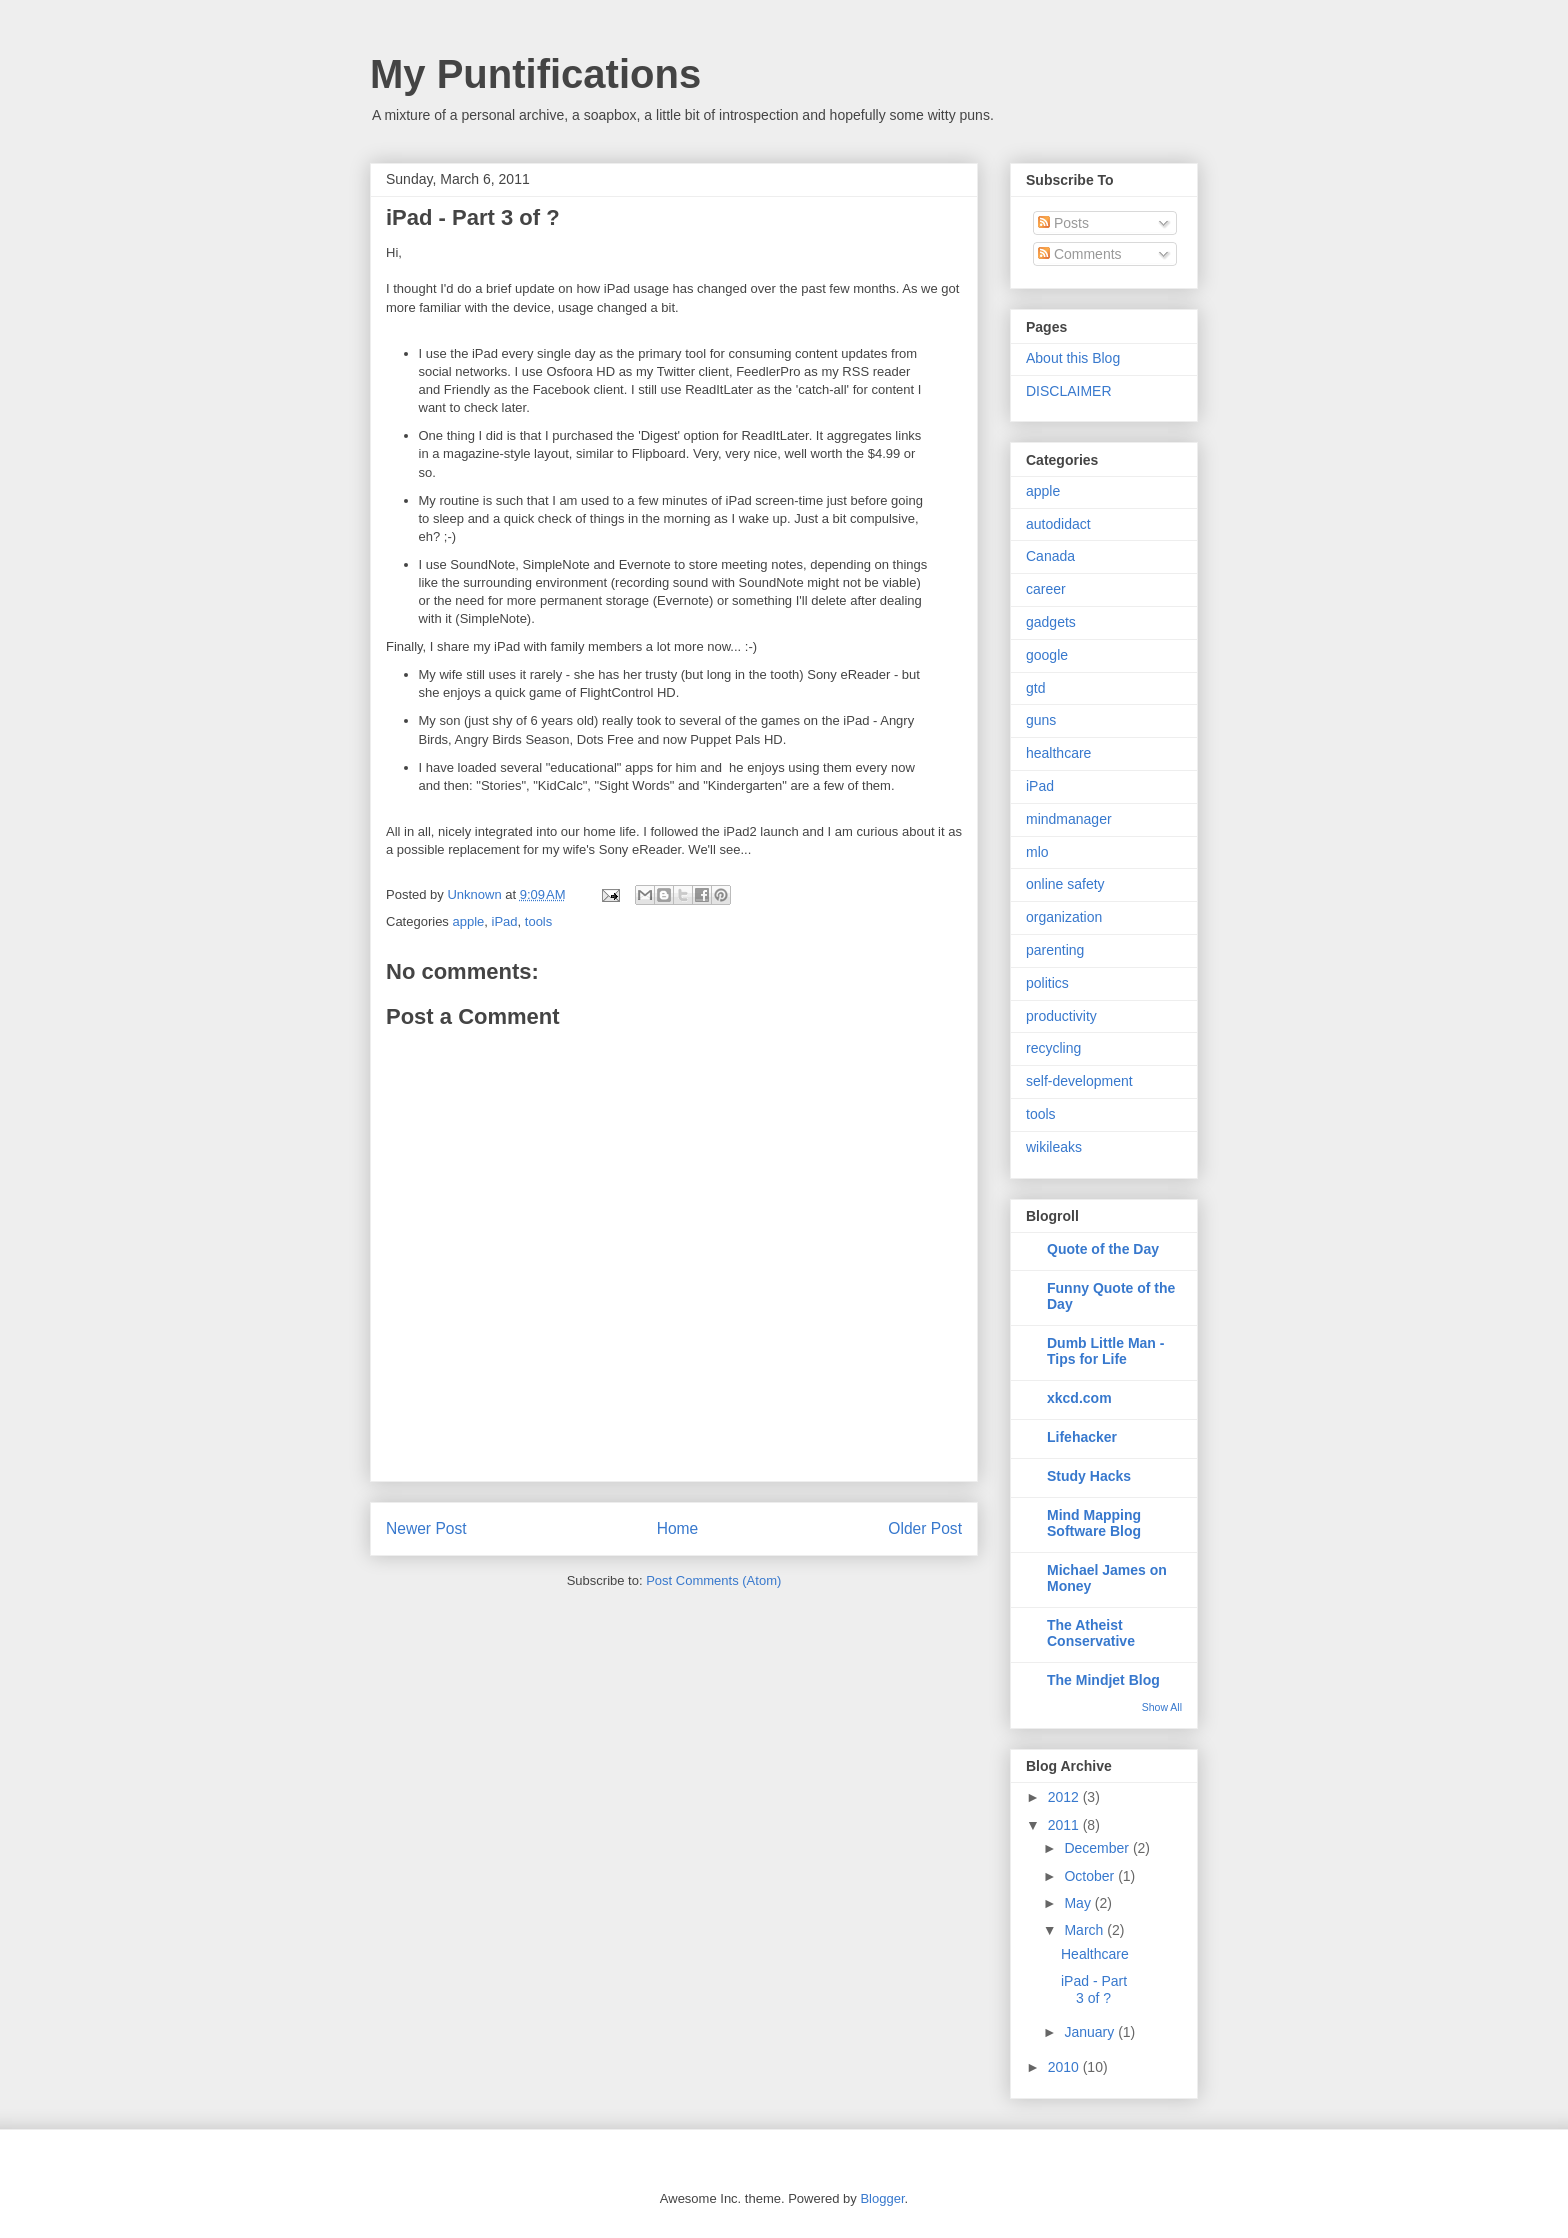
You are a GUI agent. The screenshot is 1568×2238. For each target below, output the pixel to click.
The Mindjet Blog (1103, 1680)
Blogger (882, 2198)
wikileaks (1054, 1147)
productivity (1061, 1016)
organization (1064, 917)
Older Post (925, 1528)
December (1098, 1848)
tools (538, 921)
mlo (1037, 852)
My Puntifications (535, 74)
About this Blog (1073, 358)
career (1046, 589)
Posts (1063, 223)
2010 (1065, 2067)
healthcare (1058, 753)
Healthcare (1095, 1954)
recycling (1053, 1048)
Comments (1080, 254)
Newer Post (426, 1528)
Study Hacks (1089, 1476)
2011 (1065, 1825)
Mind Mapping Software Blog (1094, 1523)
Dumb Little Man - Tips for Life (1105, 1351)
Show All (1162, 1707)
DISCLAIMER (1069, 391)
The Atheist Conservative (1091, 1633)
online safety (1065, 884)
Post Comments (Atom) (713, 1580)
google (1047, 655)
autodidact (1058, 524)
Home (678, 1528)
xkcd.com (1079, 1398)
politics (1047, 983)
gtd (1035, 688)
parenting (1055, 950)
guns (1041, 720)
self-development (1079, 1081)
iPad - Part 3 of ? (1094, 1989)
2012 (1065, 1797)
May (1079, 1903)
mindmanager (1069, 819)
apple (468, 921)
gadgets (1051, 622)
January (1091, 2032)
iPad (505, 921)
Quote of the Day (1103, 1249)
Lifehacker (1082, 1437)
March (1085, 1930)
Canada (1050, 556)
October (1091, 1876)
